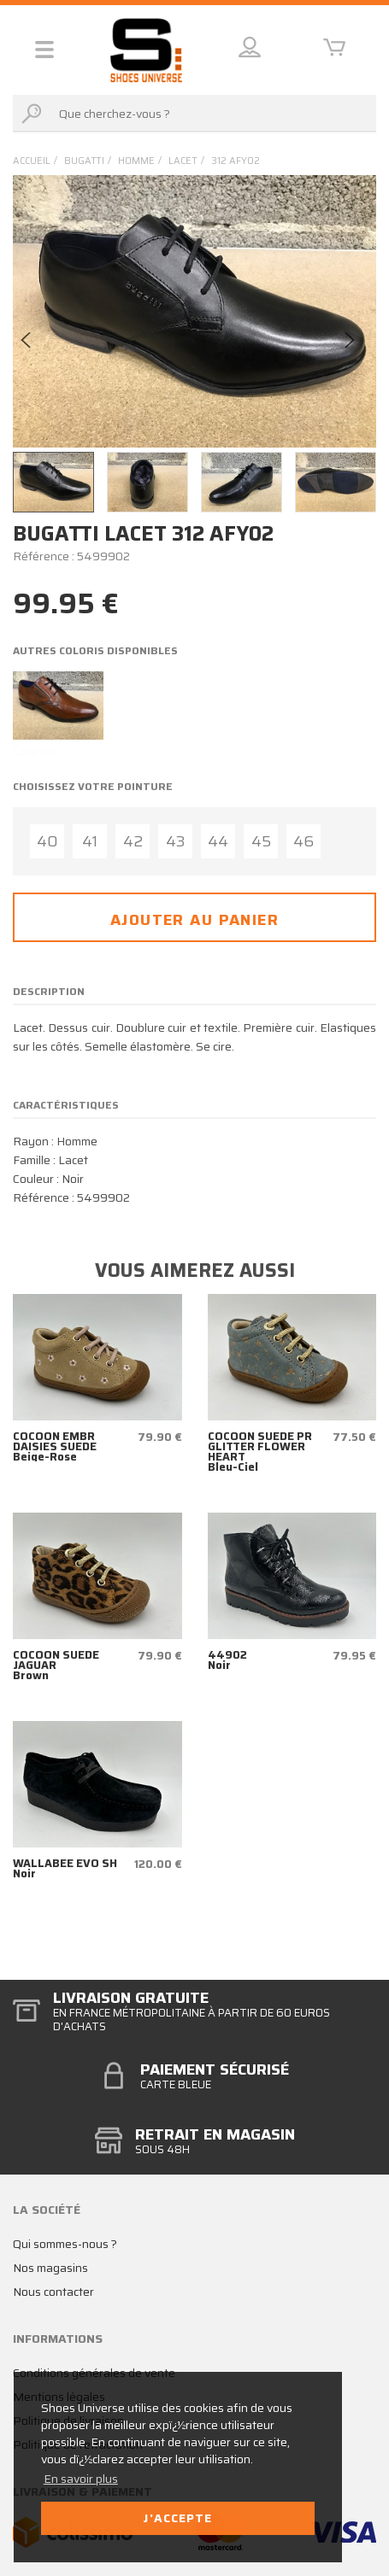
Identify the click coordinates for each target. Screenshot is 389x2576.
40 (47, 841)
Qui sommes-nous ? (65, 2243)
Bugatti (84, 161)
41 (89, 841)
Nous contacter (53, 2291)
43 (176, 841)
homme (136, 161)
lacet (182, 161)
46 (303, 841)
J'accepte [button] (177, 2518)
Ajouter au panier (194, 920)
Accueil (31, 161)
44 (218, 841)
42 (133, 841)
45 (261, 841)
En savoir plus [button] (81, 2478)
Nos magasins (50, 2267)
